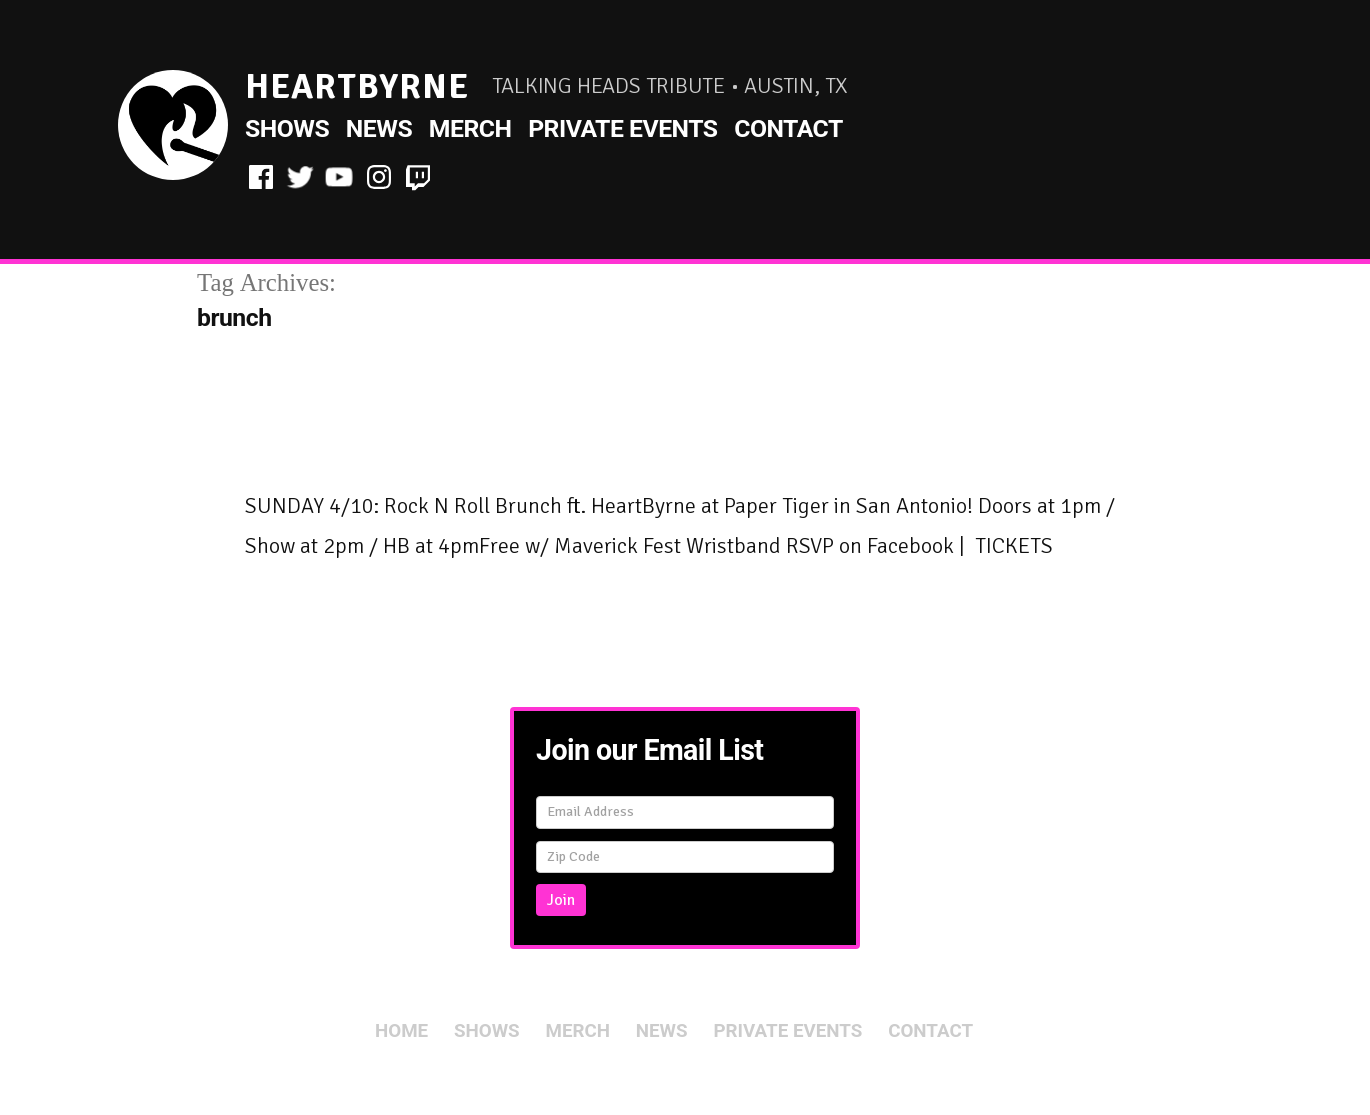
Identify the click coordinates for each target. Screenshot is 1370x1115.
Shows (287, 128)
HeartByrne (357, 86)
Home (401, 1031)
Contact (788, 128)
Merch (470, 128)
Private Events (622, 128)
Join (561, 900)
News (379, 128)
